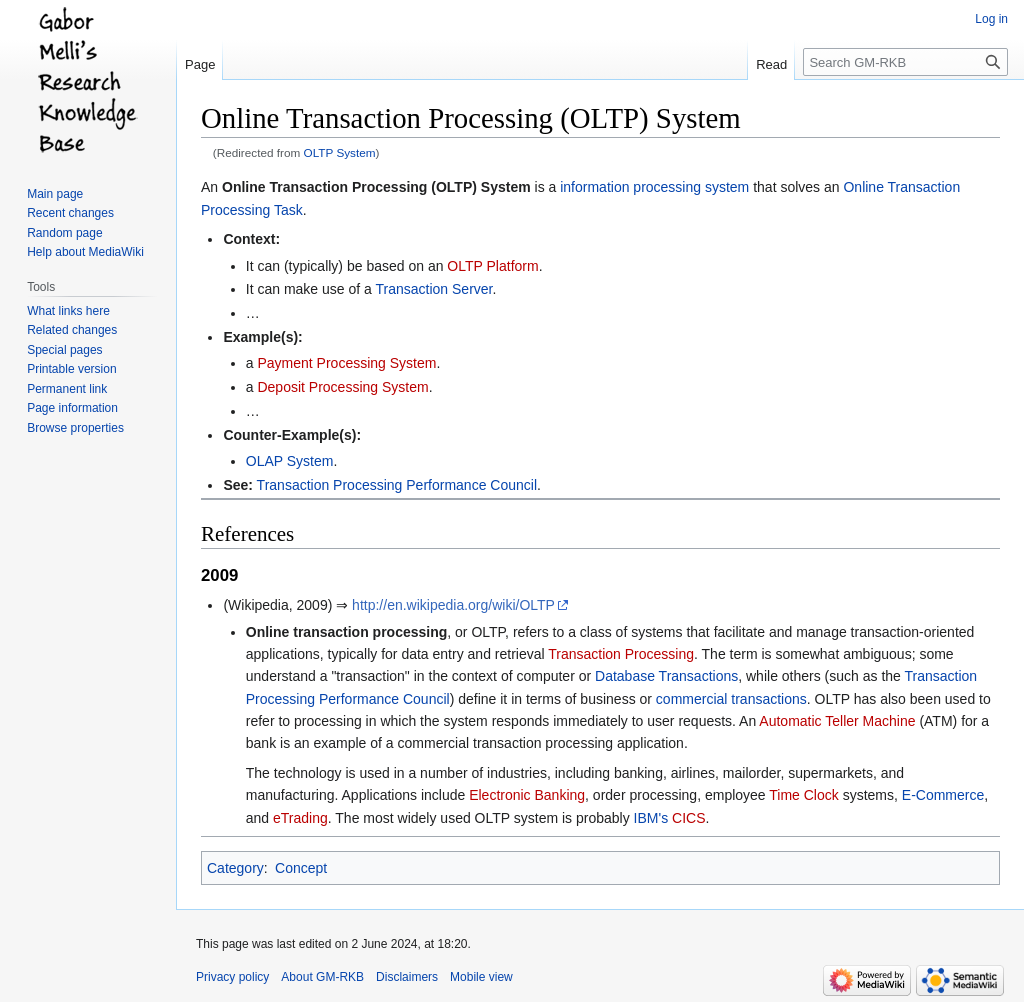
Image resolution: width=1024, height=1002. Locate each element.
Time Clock (804, 795)
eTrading (300, 818)
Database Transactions (666, 676)
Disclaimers (407, 977)
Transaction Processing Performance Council (397, 485)
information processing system (654, 187)
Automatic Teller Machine (837, 721)
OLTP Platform (492, 266)
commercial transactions (731, 699)
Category (235, 868)
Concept (301, 868)
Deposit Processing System (342, 387)
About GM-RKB (322, 977)
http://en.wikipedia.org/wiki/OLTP (453, 605)
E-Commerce (943, 795)
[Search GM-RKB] (905, 62)
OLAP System (290, 461)
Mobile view (481, 977)
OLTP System (340, 152)
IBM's (651, 818)
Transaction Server (434, 289)
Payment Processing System (346, 363)
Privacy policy (232, 977)
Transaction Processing (621, 654)
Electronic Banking (527, 795)
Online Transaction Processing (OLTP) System (376, 187)
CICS (688, 818)
